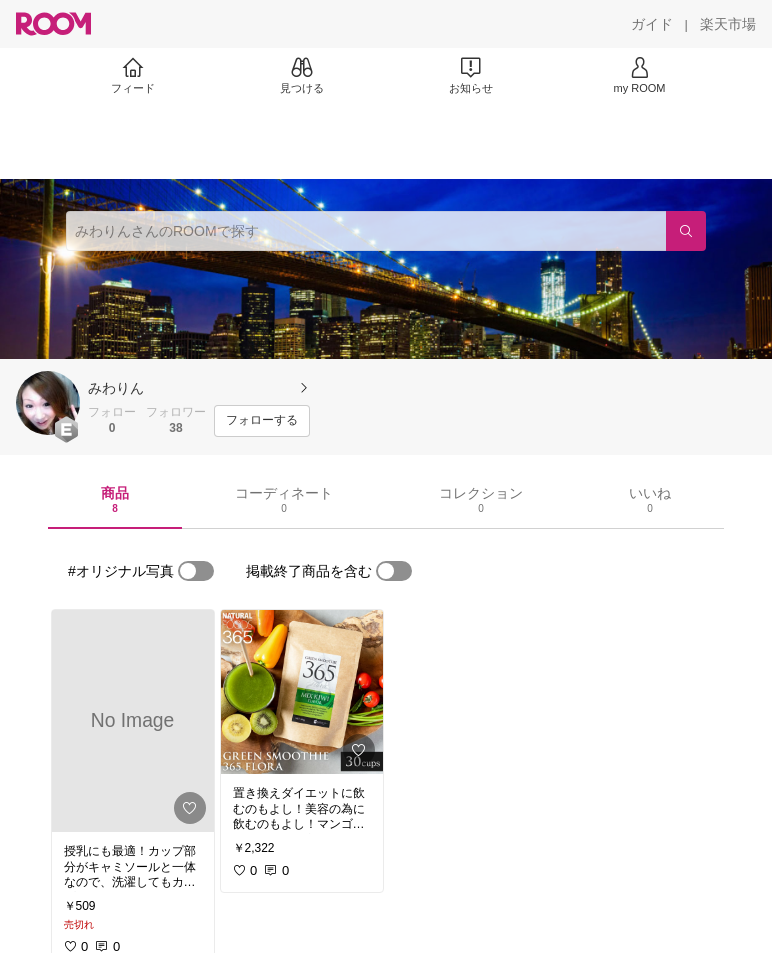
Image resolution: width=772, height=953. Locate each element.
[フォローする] (262, 421)
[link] (133, 721)
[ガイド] (652, 24)
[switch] (196, 571)
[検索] (686, 231)
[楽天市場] (728, 24)
